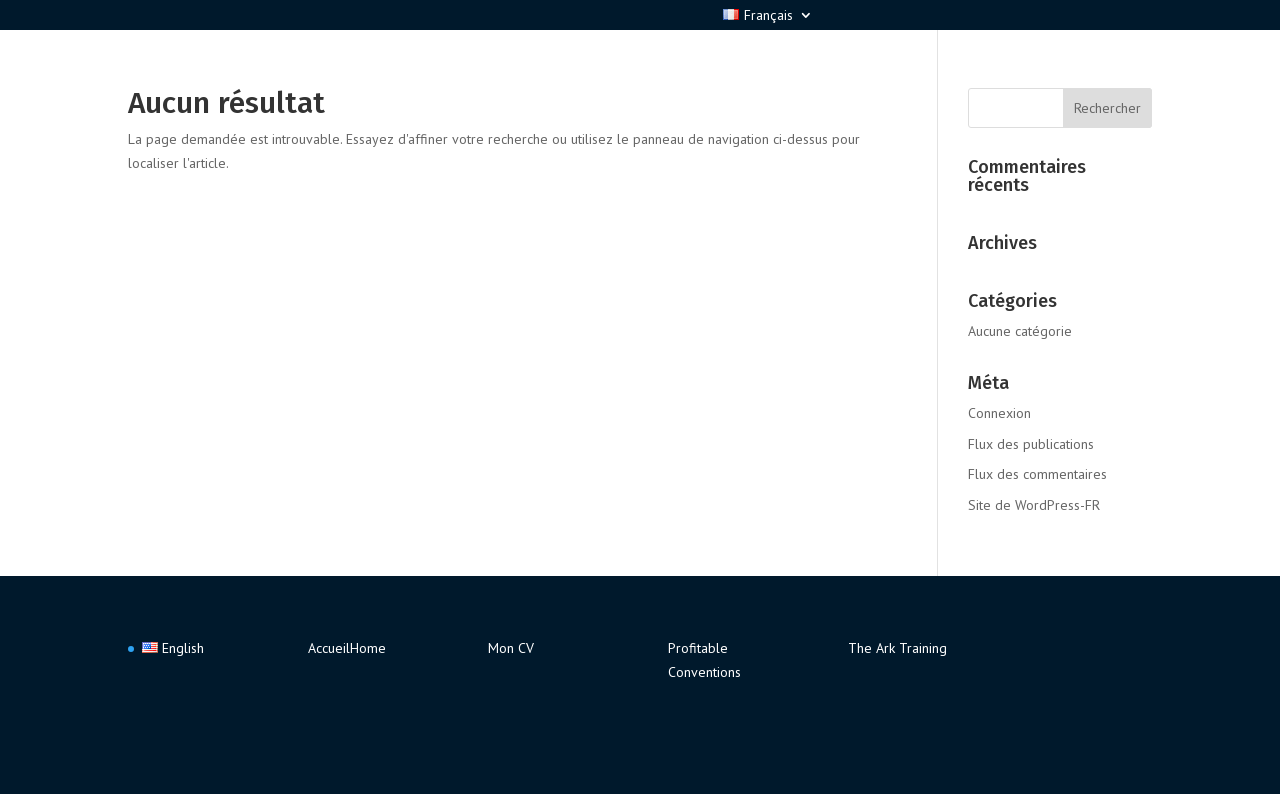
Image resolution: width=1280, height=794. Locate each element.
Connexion (999, 413)
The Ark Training (897, 648)
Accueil (329, 648)
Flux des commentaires (1037, 474)
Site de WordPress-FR (1034, 505)
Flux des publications (1031, 444)
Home (368, 648)
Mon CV (511, 648)
